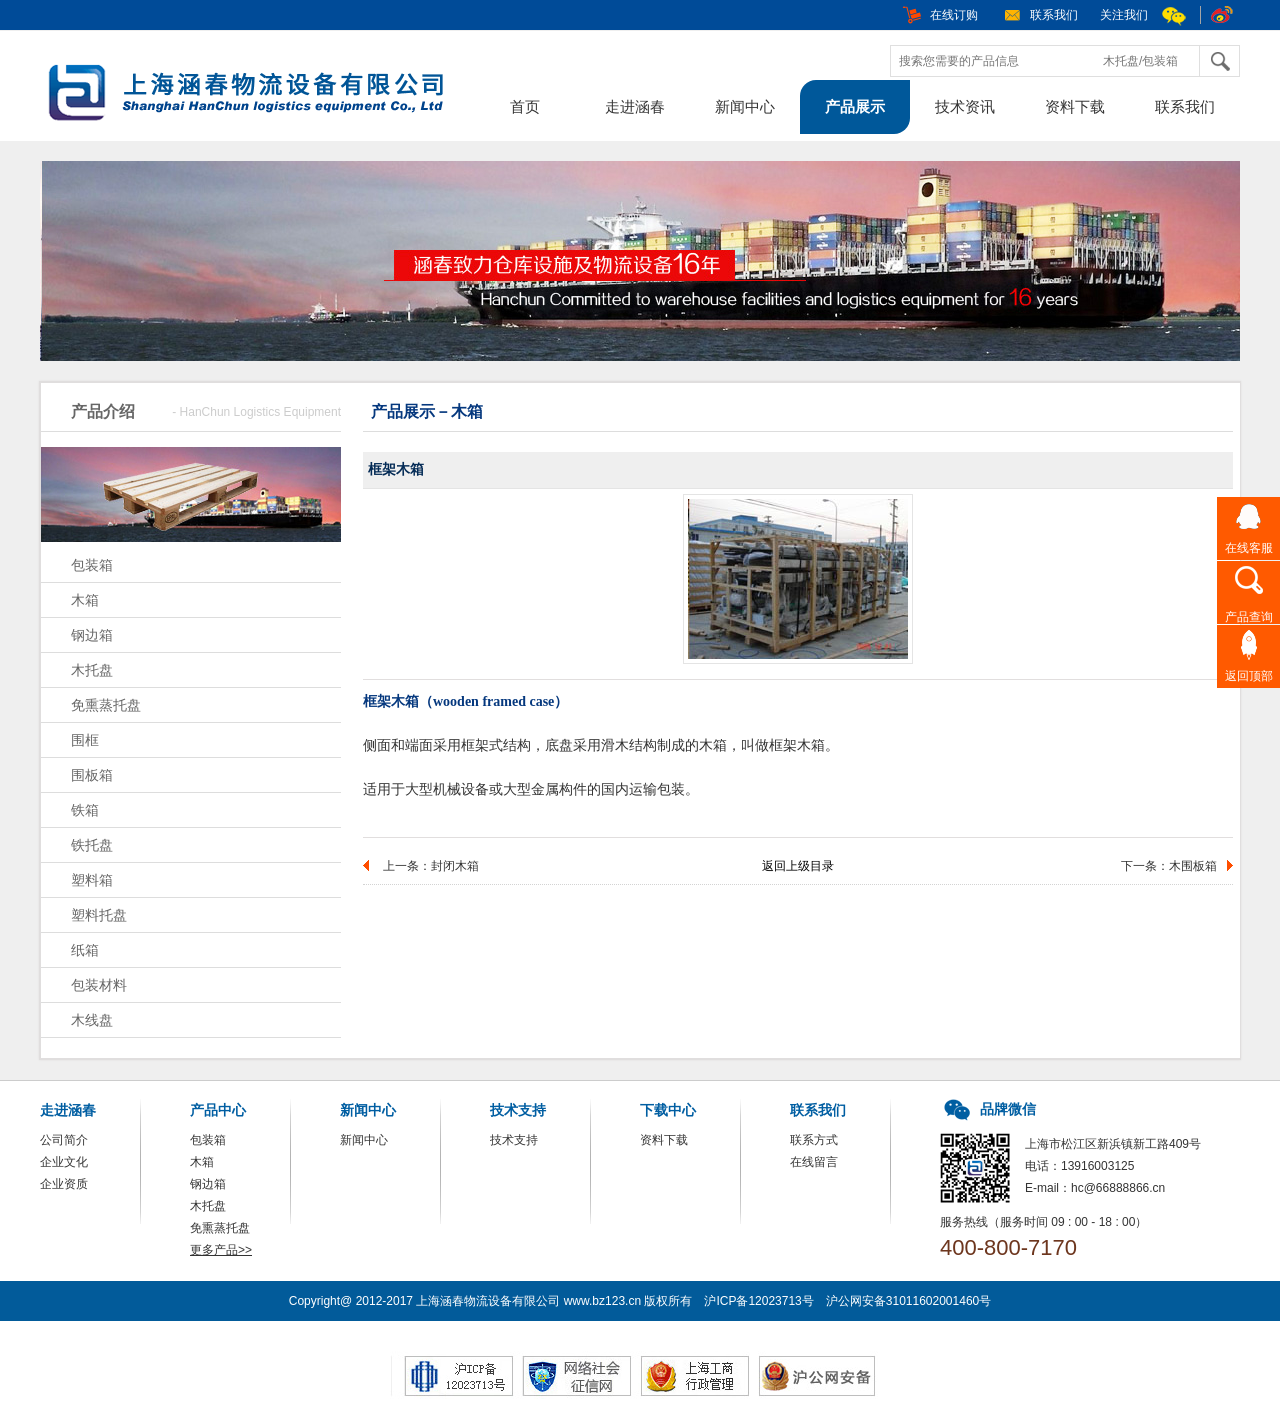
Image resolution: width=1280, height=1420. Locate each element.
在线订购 (954, 15)
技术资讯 (965, 106)
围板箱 (92, 775)
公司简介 (64, 1140)
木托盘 (92, 670)
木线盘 (92, 1020)
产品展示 (855, 106)
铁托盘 (92, 845)
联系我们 (1054, 15)
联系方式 (814, 1140)
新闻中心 (745, 106)
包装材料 (99, 985)
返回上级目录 (798, 866)
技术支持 (514, 1140)
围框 (85, 740)
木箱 (85, 600)
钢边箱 (92, 635)
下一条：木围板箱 (1169, 866)
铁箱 (85, 810)
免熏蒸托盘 (106, 705)
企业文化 (64, 1162)
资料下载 (1075, 106)
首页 (525, 106)
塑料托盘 (99, 915)
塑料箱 (92, 880)
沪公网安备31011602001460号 (908, 1301)
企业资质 (64, 1184)
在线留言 (814, 1162)
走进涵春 (635, 106)
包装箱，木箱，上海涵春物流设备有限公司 (255, 95)
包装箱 (92, 565)
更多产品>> (221, 1250)
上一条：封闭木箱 (431, 866)
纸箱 (85, 950)
